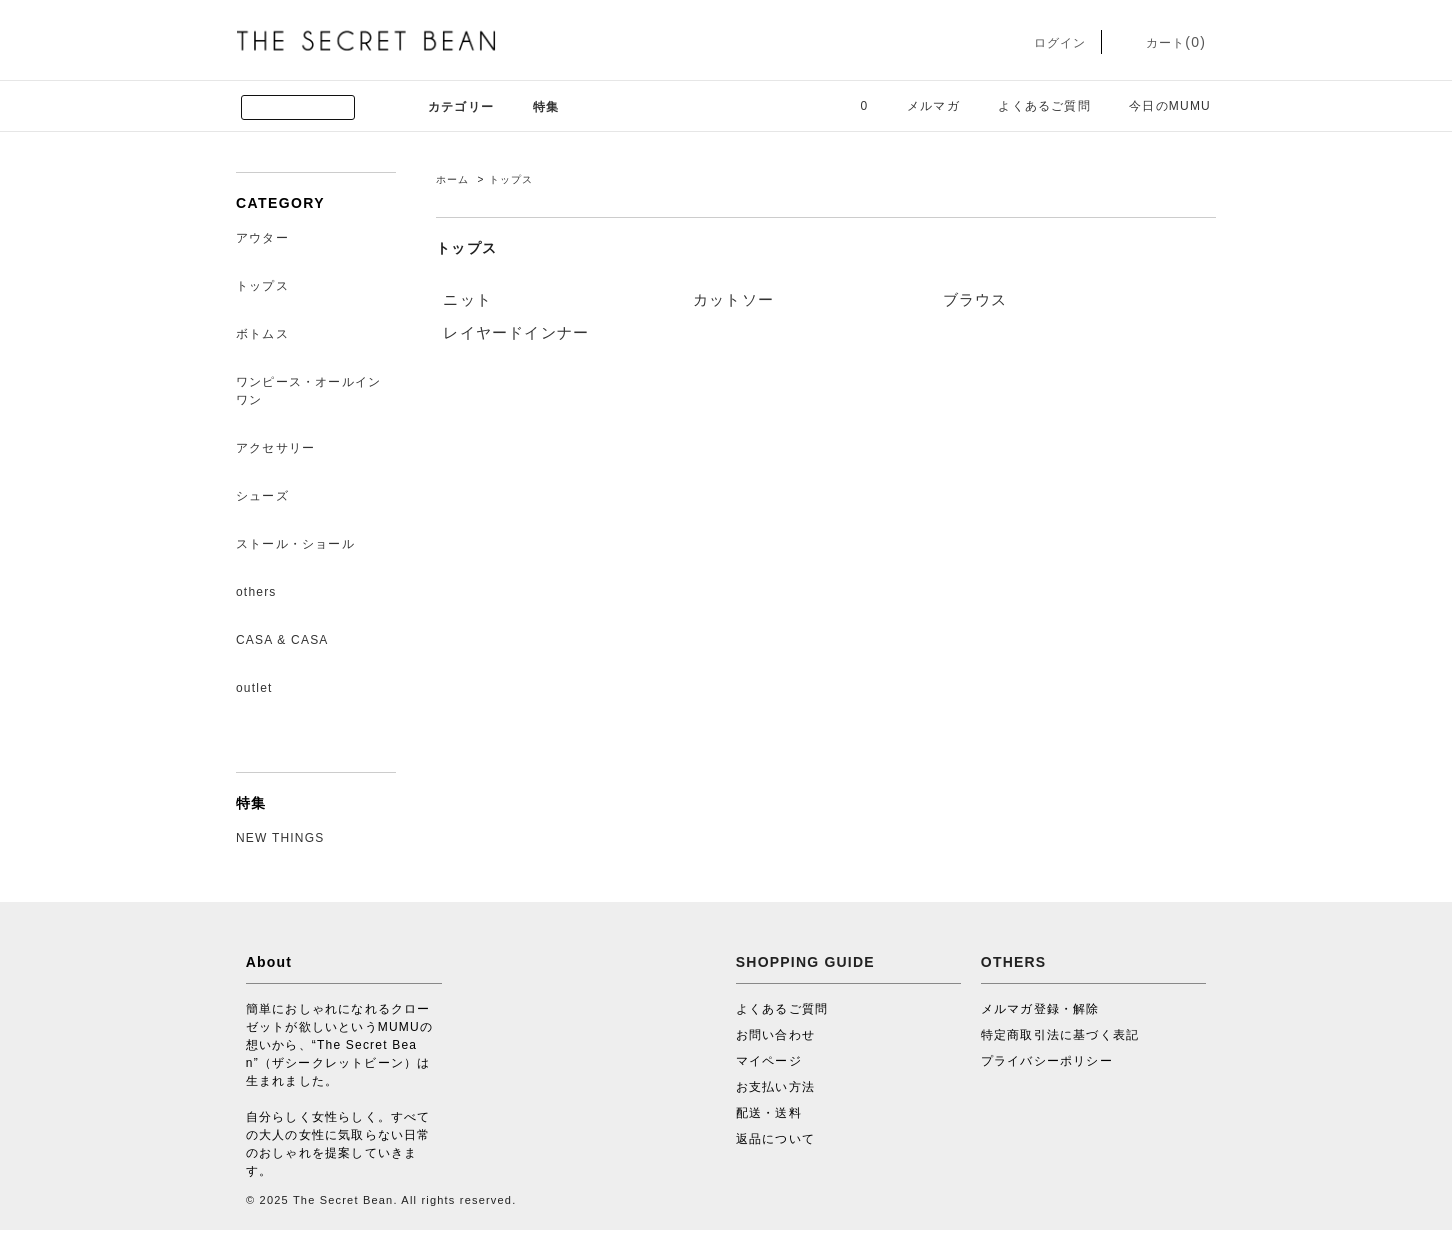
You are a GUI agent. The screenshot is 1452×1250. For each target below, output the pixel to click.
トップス (511, 179)
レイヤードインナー (516, 332)
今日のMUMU (1158, 106)
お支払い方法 (775, 1087)
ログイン (1045, 43)
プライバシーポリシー (1047, 1061)
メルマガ (921, 106)
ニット (467, 299)
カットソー (733, 299)
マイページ (769, 1061)
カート (1161, 43)
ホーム (453, 179)
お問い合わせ (775, 1035)
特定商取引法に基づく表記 (1060, 1035)
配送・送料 (769, 1113)
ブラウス (975, 299)
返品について (775, 1139)
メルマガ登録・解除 (1040, 1009)
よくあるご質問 (1032, 106)
